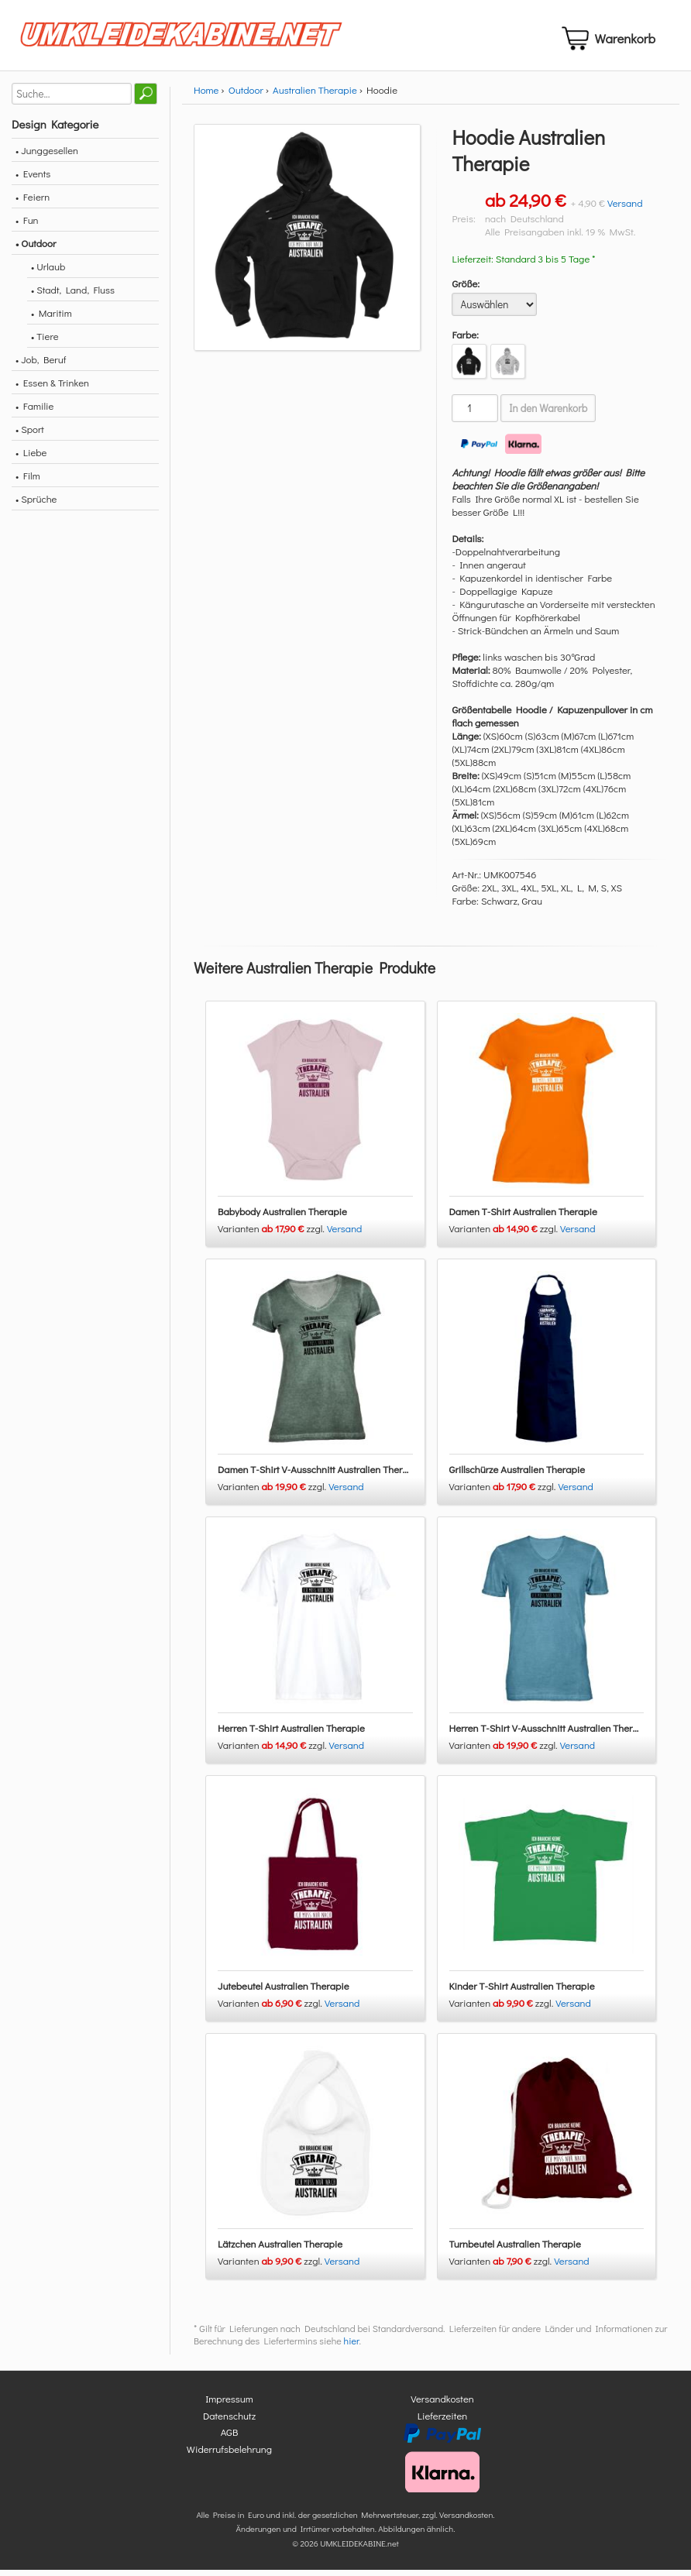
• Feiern (32, 202)
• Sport (29, 434)
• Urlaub (48, 272)
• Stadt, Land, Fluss (73, 295)
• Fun (27, 225)
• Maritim (51, 318)
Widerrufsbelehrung (229, 2454)
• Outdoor (35, 249)
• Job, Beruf (40, 365)
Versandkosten (442, 2405)
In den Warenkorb (548, 414)
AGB (230, 2438)
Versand (625, 208)
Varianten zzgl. (272, 1234)
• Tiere (45, 342)
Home (206, 95)
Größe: (466, 289)
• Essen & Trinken (52, 388)
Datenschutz (229, 2421)
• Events (32, 179)
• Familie (34, 411)
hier (351, 2347)
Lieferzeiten (442, 2421)
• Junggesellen (46, 156)
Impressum (229, 2405)
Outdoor (246, 95)
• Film (27, 481)
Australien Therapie (315, 95)
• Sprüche (36, 504)
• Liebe (30, 458)
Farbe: (465, 340)
